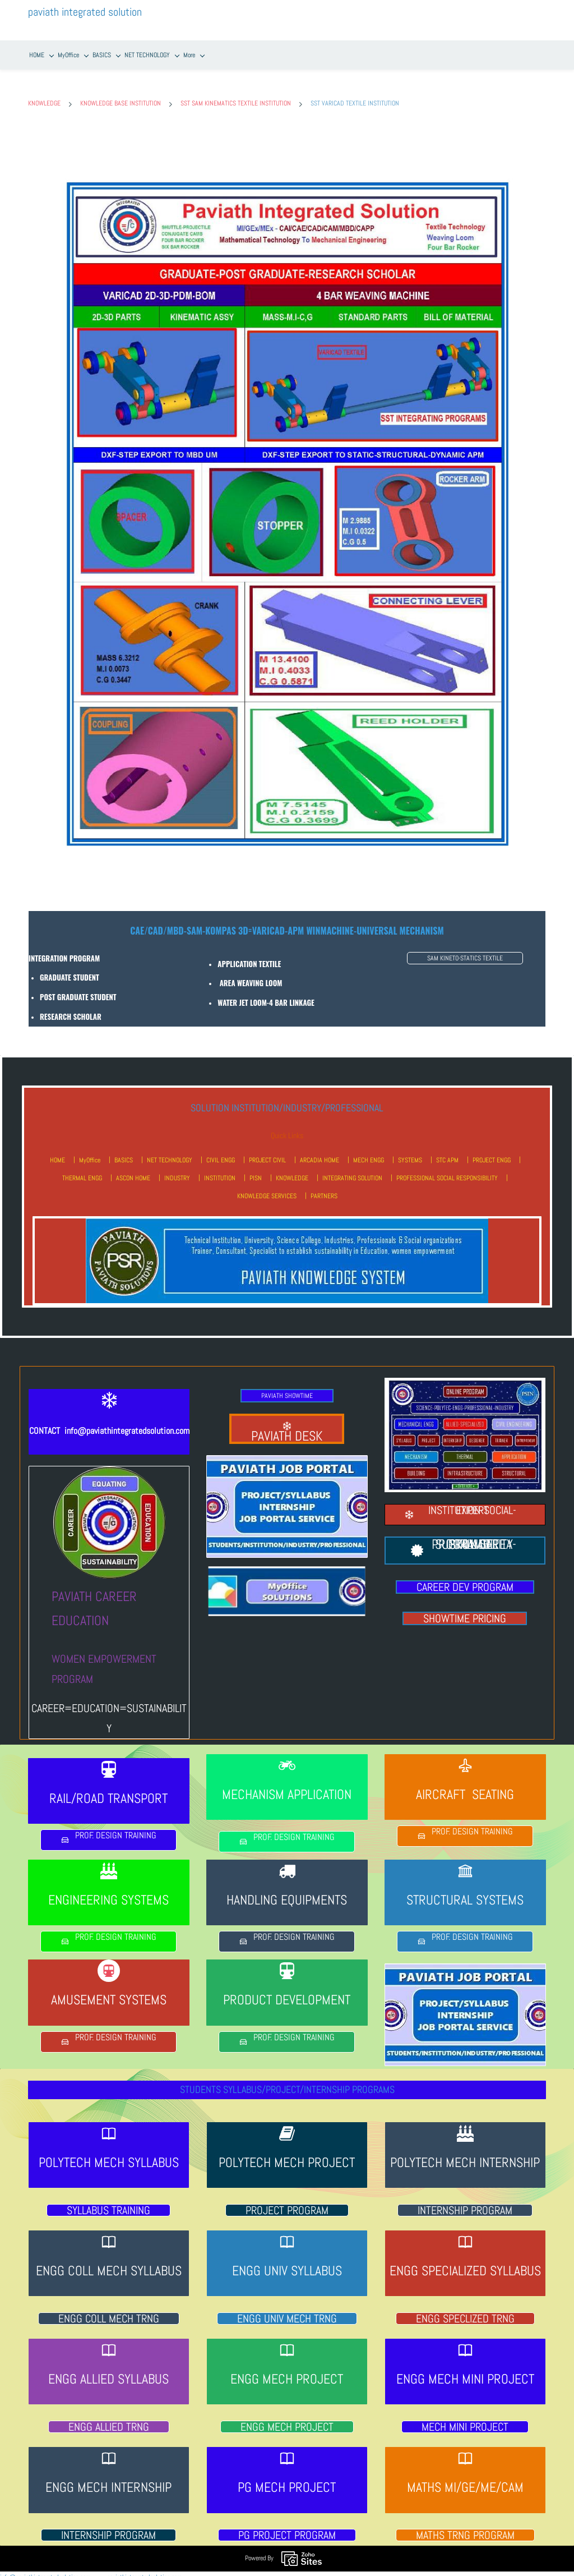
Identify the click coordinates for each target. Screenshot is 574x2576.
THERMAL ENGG (82, 1170)
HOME (57, 1152)
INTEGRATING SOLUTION (352, 1170)
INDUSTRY (177, 1170)
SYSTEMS (410, 1152)
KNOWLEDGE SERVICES (267, 1188)
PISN (255, 1170)
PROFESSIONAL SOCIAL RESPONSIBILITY (447, 1170)
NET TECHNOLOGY (169, 1152)
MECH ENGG (368, 1152)
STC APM (447, 1152)
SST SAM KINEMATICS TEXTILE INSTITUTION (235, 95)
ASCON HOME (133, 1170)
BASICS (123, 1152)
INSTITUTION (219, 1170)
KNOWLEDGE (44, 95)
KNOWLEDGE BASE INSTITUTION (120, 95)
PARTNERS (324, 1188)
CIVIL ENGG (220, 1152)
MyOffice (89, 1152)
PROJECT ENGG (492, 1152)
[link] (287, 147)
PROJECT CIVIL (267, 1152)
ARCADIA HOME (319, 1152)
